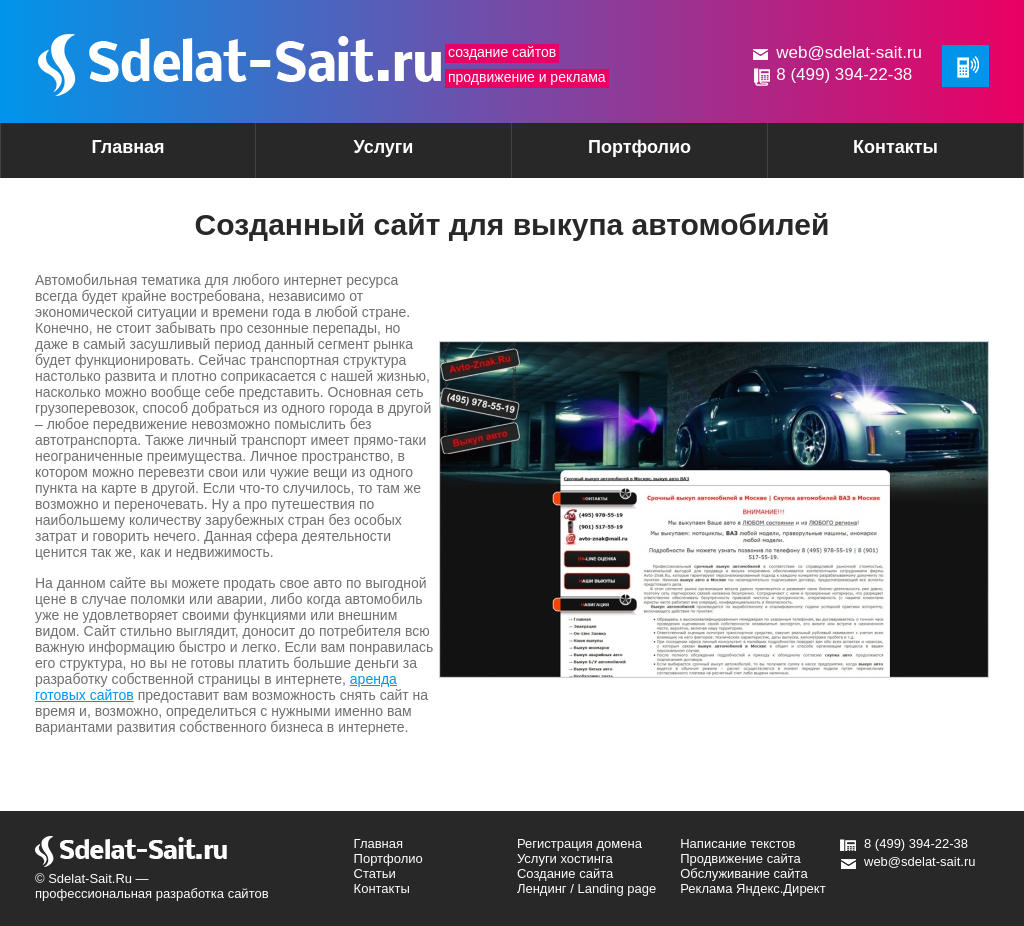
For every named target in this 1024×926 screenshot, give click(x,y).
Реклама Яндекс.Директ (752, 888)
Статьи (375, 873)
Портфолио (639, 147)
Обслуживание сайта (743, 873)
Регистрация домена (579, 843)
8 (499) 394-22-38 (844, 74)
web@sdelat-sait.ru (849, 52)
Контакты (895, 147)
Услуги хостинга (565, 858)
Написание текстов (737, 843)
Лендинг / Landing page (586, 888)
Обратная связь (965, 66)
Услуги (348, 153)
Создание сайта (565, 873)
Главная (127, 147)
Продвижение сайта (740, 858)
